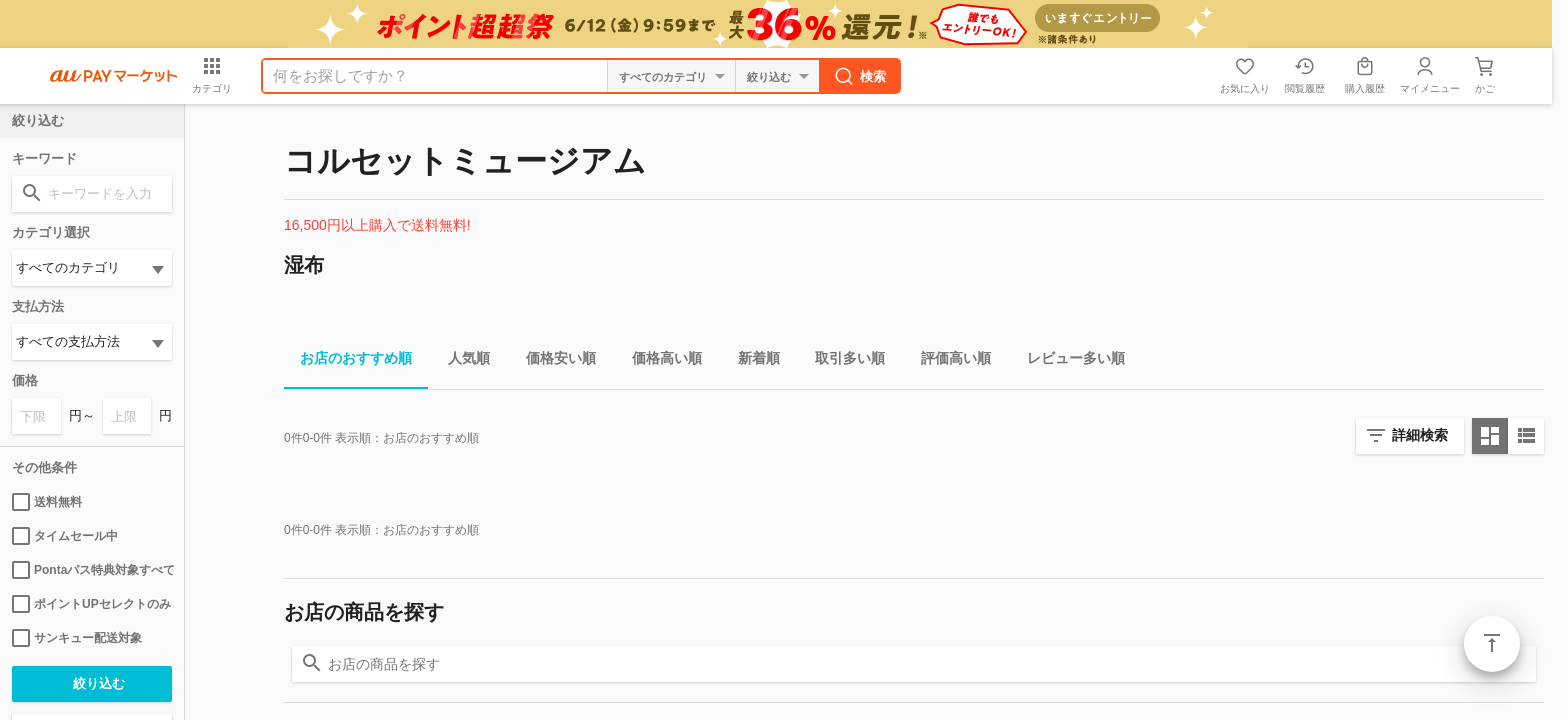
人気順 (461, 361)
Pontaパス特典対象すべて (92, 570)
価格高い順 (659, 361)
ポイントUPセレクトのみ (91, 604)
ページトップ (1492, 644)
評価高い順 (948, 361)
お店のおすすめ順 (348, 361)
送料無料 (47, 502)
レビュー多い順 (1068, 361)
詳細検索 (1420, 435)
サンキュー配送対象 (77, 638)
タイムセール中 (65, 536)
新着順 (751, 361)
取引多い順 (842, 361)
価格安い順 (553, 361)
